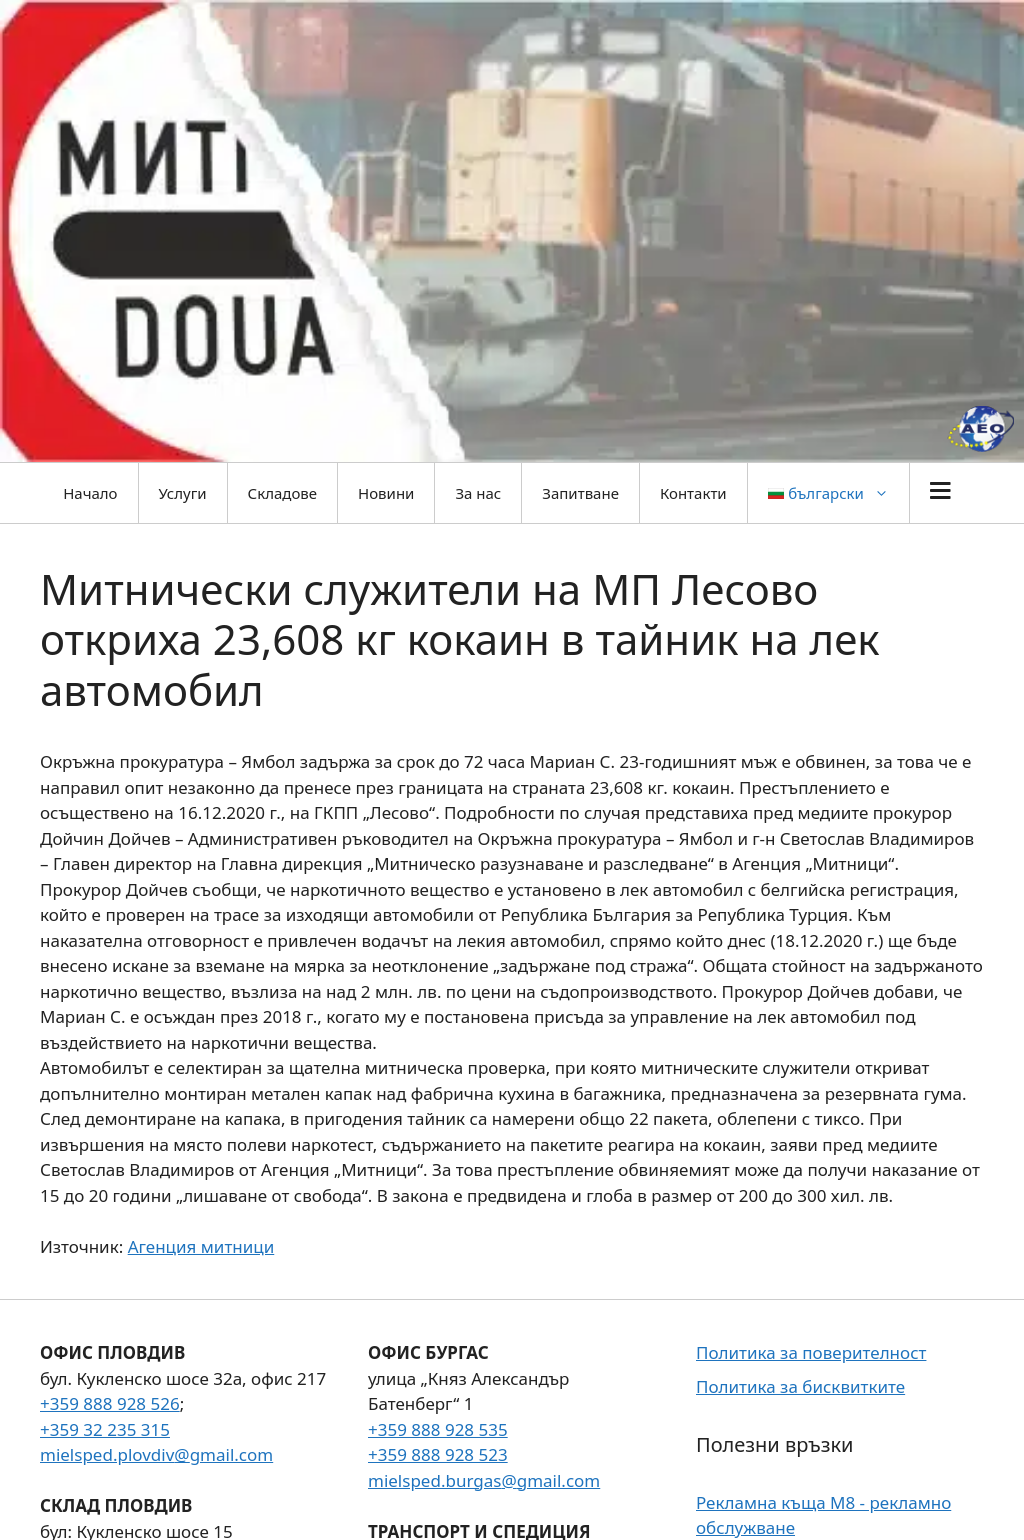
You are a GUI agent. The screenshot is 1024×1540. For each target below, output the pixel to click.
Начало (90, 493)
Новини (386, 493)
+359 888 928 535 (438, 1429)
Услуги (183, 493)
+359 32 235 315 (105, 1429)
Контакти (693, 493)
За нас (478, 493)
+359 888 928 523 (438, 1454)
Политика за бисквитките (800, 1386)
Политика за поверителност (811, 1352)
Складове (282, 493)
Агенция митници (201, 1246)
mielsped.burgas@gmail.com (484, 1480)
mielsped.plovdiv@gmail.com (156, 1454)
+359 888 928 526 (110, 1403)
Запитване (580, 493)
